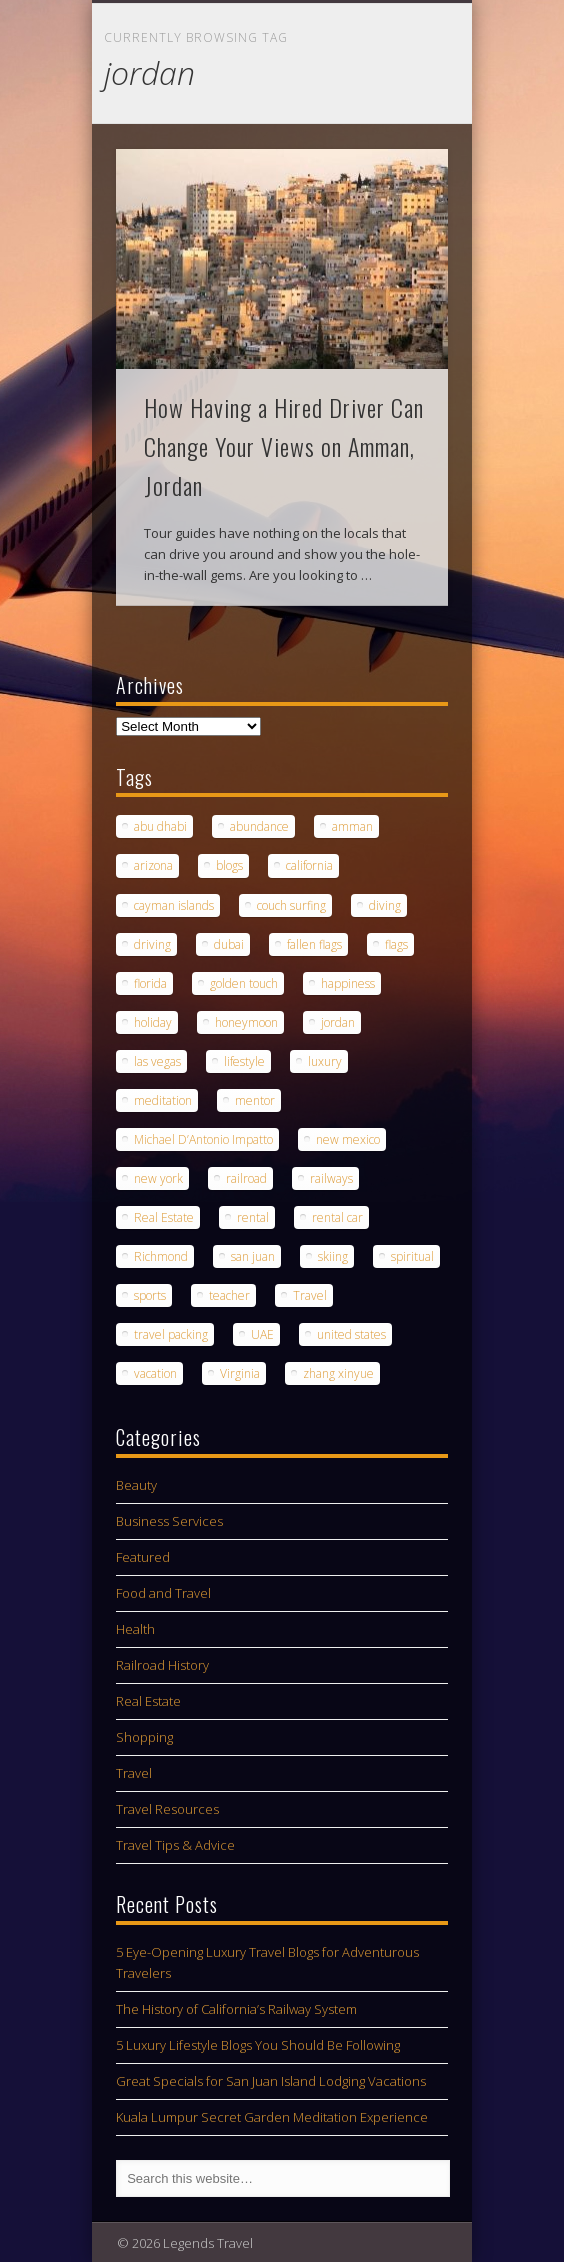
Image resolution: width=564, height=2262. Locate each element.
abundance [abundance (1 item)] (259, 826)
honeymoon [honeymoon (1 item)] (246, 1022)
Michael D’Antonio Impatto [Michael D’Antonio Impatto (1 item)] (203, 1139)
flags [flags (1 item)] (396, 944)
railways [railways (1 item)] (331, 1178)
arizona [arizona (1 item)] (153, 865)
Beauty (136, 1485)
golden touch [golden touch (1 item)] (244, 983)
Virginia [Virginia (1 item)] (240, 1373)
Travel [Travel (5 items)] (310, 1295)
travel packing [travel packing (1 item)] (171, 1334)
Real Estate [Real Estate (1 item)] (164, 1217)
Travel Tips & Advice (175, 1845)
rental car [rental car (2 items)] (337, 1217)
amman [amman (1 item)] (352, 826)
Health (135, 1629)
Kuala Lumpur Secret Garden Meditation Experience (272, 2117)
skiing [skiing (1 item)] (333, 1256)
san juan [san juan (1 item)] (253, 1256)
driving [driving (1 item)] (152, 944)
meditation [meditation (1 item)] (163, 1100)
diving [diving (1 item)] (385, 905)
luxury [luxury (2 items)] (325, 1061)
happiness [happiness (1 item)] (348, 983)
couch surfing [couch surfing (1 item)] (291, 905)
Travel (134, 1773)
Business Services (169, 1521)
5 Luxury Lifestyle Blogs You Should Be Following (258, 2045)
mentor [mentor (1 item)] (255, 1100)
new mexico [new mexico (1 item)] (348, 1139)
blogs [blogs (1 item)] (229, 865)
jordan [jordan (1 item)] (338, 1022)
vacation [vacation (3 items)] (155, 1373)
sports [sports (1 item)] (150, 1295)
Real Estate (148, 1701)
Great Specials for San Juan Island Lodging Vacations (271, 2081)
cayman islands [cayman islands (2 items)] (174, 905)
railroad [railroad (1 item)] (246, 1178)
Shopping (144, 1737)
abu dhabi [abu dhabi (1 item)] (160, 826)
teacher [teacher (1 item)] (229, 1295)
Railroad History (162, 1665)
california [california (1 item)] (309, 865)
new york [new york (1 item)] (158, 1178)
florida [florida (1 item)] (150, 983)
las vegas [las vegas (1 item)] (157, 1061)
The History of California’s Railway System (236, 2009)
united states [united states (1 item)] (351, 1334)
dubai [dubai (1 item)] (229, 944)
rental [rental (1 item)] (253, 1217)
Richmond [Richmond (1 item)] (161, 1256)
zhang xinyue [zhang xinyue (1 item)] (338, 1373)
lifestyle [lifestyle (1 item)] (244, 1061)
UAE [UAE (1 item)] (262, 1334)
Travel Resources (167, 1809)
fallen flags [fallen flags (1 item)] (314, 944)
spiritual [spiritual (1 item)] (412, 1256)
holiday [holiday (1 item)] (153, 1022)
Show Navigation (399, 179)
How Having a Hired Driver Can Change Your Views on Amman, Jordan (284, 446)
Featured (143, 1557)
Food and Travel (163, 1593)
